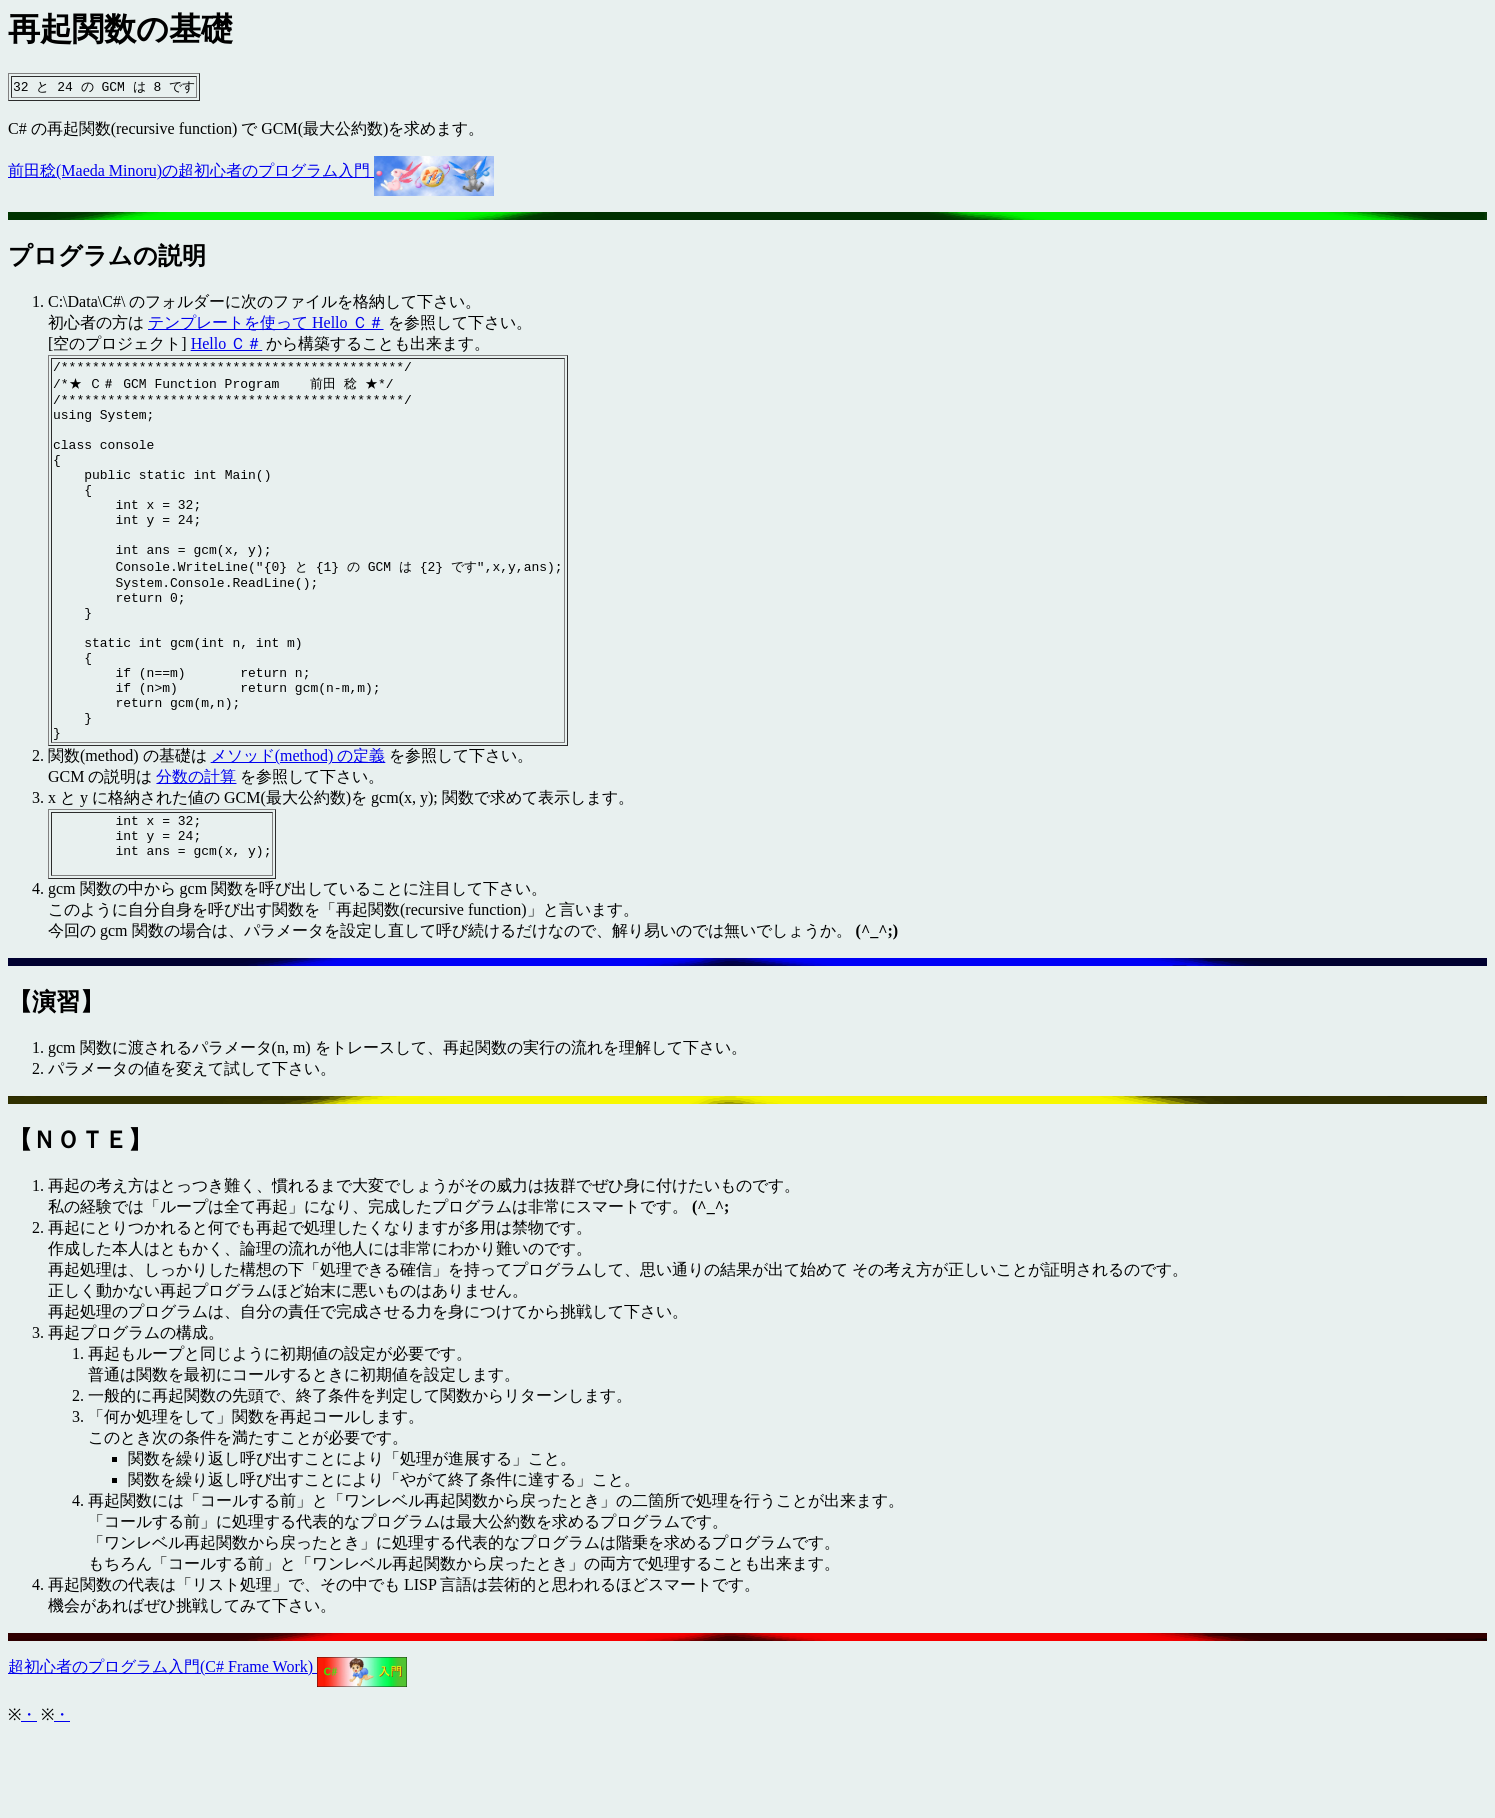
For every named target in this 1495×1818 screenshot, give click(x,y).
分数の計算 (196, 848)
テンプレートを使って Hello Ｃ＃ (266, 323)
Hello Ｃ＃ (227, 344)
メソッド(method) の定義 (298, 827)
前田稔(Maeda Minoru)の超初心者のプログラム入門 (251, 171)
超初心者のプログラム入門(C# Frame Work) (207, 1750)
